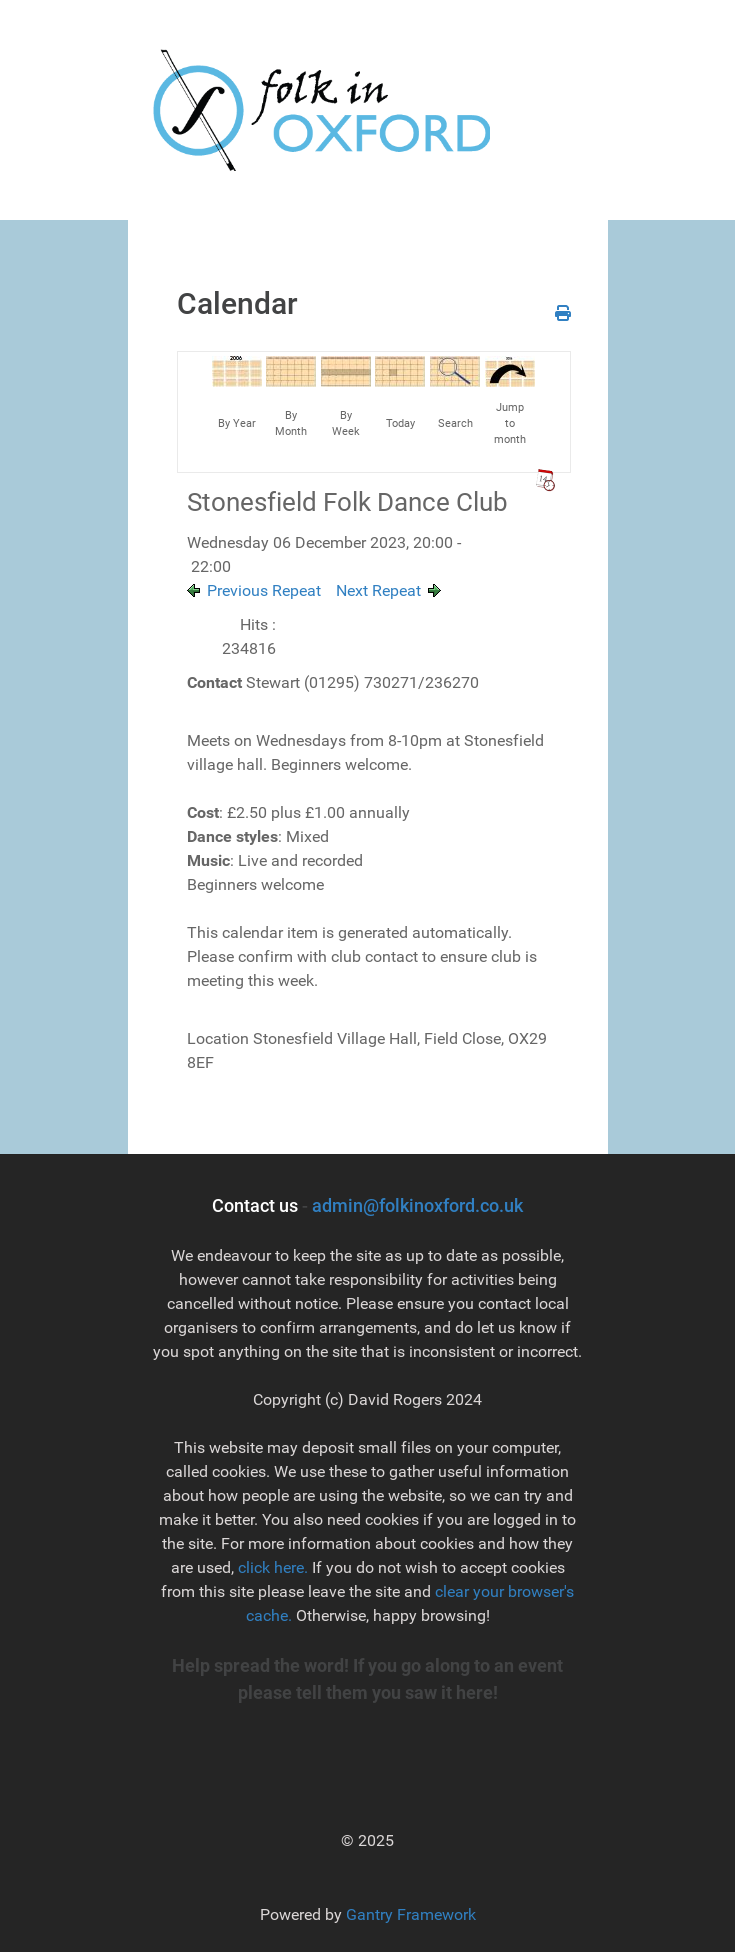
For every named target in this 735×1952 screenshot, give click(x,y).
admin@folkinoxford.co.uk (417, 1205)
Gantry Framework (411, 1914)
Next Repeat (378, 590)
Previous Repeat (264, 590)
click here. (273, 1567)
